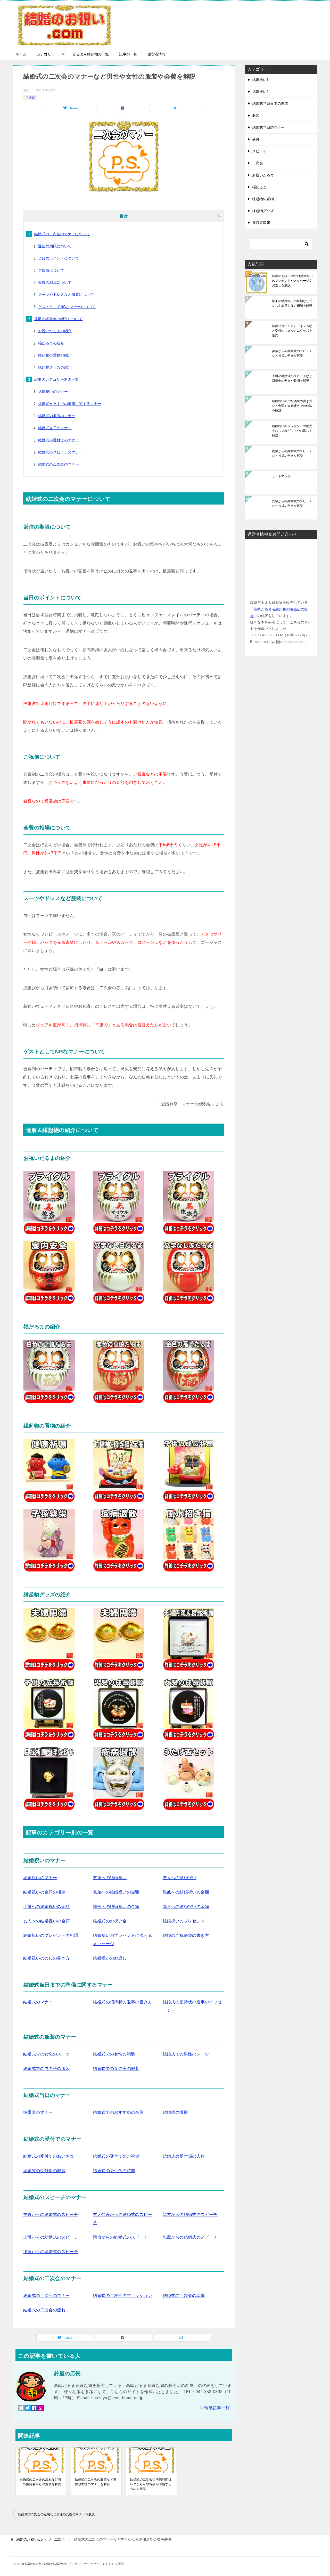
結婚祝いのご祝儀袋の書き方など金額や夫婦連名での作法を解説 (292, 405)
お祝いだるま (263, 175)
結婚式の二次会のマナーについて (62, 234)
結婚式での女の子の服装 (116, 2068)
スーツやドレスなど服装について (66, 294)
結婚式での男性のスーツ (186, 2054)
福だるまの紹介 (51, 343)
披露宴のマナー (38, 2112)
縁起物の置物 (263, 199)
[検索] (281, 244)
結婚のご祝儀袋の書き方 (186, 1935)
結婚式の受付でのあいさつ (48, 2156)
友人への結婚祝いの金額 (46, 1921)
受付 (255, 139)
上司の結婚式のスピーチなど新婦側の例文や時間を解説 (292, 378)
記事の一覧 (128, 54)
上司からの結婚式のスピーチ (50, 2237)
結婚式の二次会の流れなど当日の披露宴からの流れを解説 (40, 2482)
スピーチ (259, 151)
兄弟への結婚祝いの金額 (116, 1892)
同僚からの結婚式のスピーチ (120, 2237)
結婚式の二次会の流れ (44, 2310)
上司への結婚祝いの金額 (46, 1906)
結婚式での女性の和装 (114, 2054)
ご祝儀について (51, 270)
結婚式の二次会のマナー (58, 464)
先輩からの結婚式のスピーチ (190, 2237)
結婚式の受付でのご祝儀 (116, 2156)
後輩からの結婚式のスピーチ (50, 2251)
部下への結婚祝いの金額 (186, 1906)
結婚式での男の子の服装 (46, 2068)
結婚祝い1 (260, 80)
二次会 (30, 97)
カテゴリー (46, 54)
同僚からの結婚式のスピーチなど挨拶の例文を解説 (292, 453)
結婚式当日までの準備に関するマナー (69, 404)
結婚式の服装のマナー (56, 416)
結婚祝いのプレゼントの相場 (50, 1935)
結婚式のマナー (38, 2002)
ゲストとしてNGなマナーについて (67, 307)
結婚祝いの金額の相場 (44, 1892)
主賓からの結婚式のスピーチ (50, 2214)
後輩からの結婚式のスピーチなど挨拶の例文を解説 (292, 353)
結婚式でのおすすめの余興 (118, 2112)
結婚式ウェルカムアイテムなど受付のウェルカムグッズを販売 (292, 330)
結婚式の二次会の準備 (184, 2295)
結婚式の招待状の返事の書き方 (122, 2002)
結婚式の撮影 (175, 2112)
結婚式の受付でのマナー (58, 440)
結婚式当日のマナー (55, 428)
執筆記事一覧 (216, 2408)
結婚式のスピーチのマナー (60, 452)
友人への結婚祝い (179, 1877)
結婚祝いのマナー (53, 391)
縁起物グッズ (263, 211)
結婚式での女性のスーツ (46, 2054)
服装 (255, 115)
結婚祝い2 (260, 92)
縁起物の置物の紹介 (55, 355)
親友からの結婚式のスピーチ (190, 2214)
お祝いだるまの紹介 (55, 331)
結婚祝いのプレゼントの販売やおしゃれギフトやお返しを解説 (292, 430)
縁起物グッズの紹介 (55, 367)
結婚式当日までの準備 (270, 103)
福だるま (259, 187)
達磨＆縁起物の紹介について (58, 319)
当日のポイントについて (58, 258)
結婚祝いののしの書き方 (46, 1958)
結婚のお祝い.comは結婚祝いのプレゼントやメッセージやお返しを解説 (292, 280)
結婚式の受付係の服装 (44, 2170)
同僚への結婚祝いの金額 (116, 1906)
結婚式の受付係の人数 (184, 2156)
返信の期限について (55, 246)
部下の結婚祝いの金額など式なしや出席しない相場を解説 (292, 303)
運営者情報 (156, 54)
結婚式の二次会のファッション (122, 2295)
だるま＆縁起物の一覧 (91, 54)
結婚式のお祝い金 (110, 1921)
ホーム (20, 54)
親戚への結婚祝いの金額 (186, 1892)
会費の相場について (55, 282)
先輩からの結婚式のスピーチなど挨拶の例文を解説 (292, 503)
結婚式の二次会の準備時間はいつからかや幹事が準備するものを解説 (150, 2484)
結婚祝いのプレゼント (184, 1921)
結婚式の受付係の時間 (114, 2170)
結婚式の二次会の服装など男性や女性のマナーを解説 (95, 2482)
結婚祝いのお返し (110, 1958)
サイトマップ (281, 476)
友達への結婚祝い (110, 1877)
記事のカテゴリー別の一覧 (56, 379)
